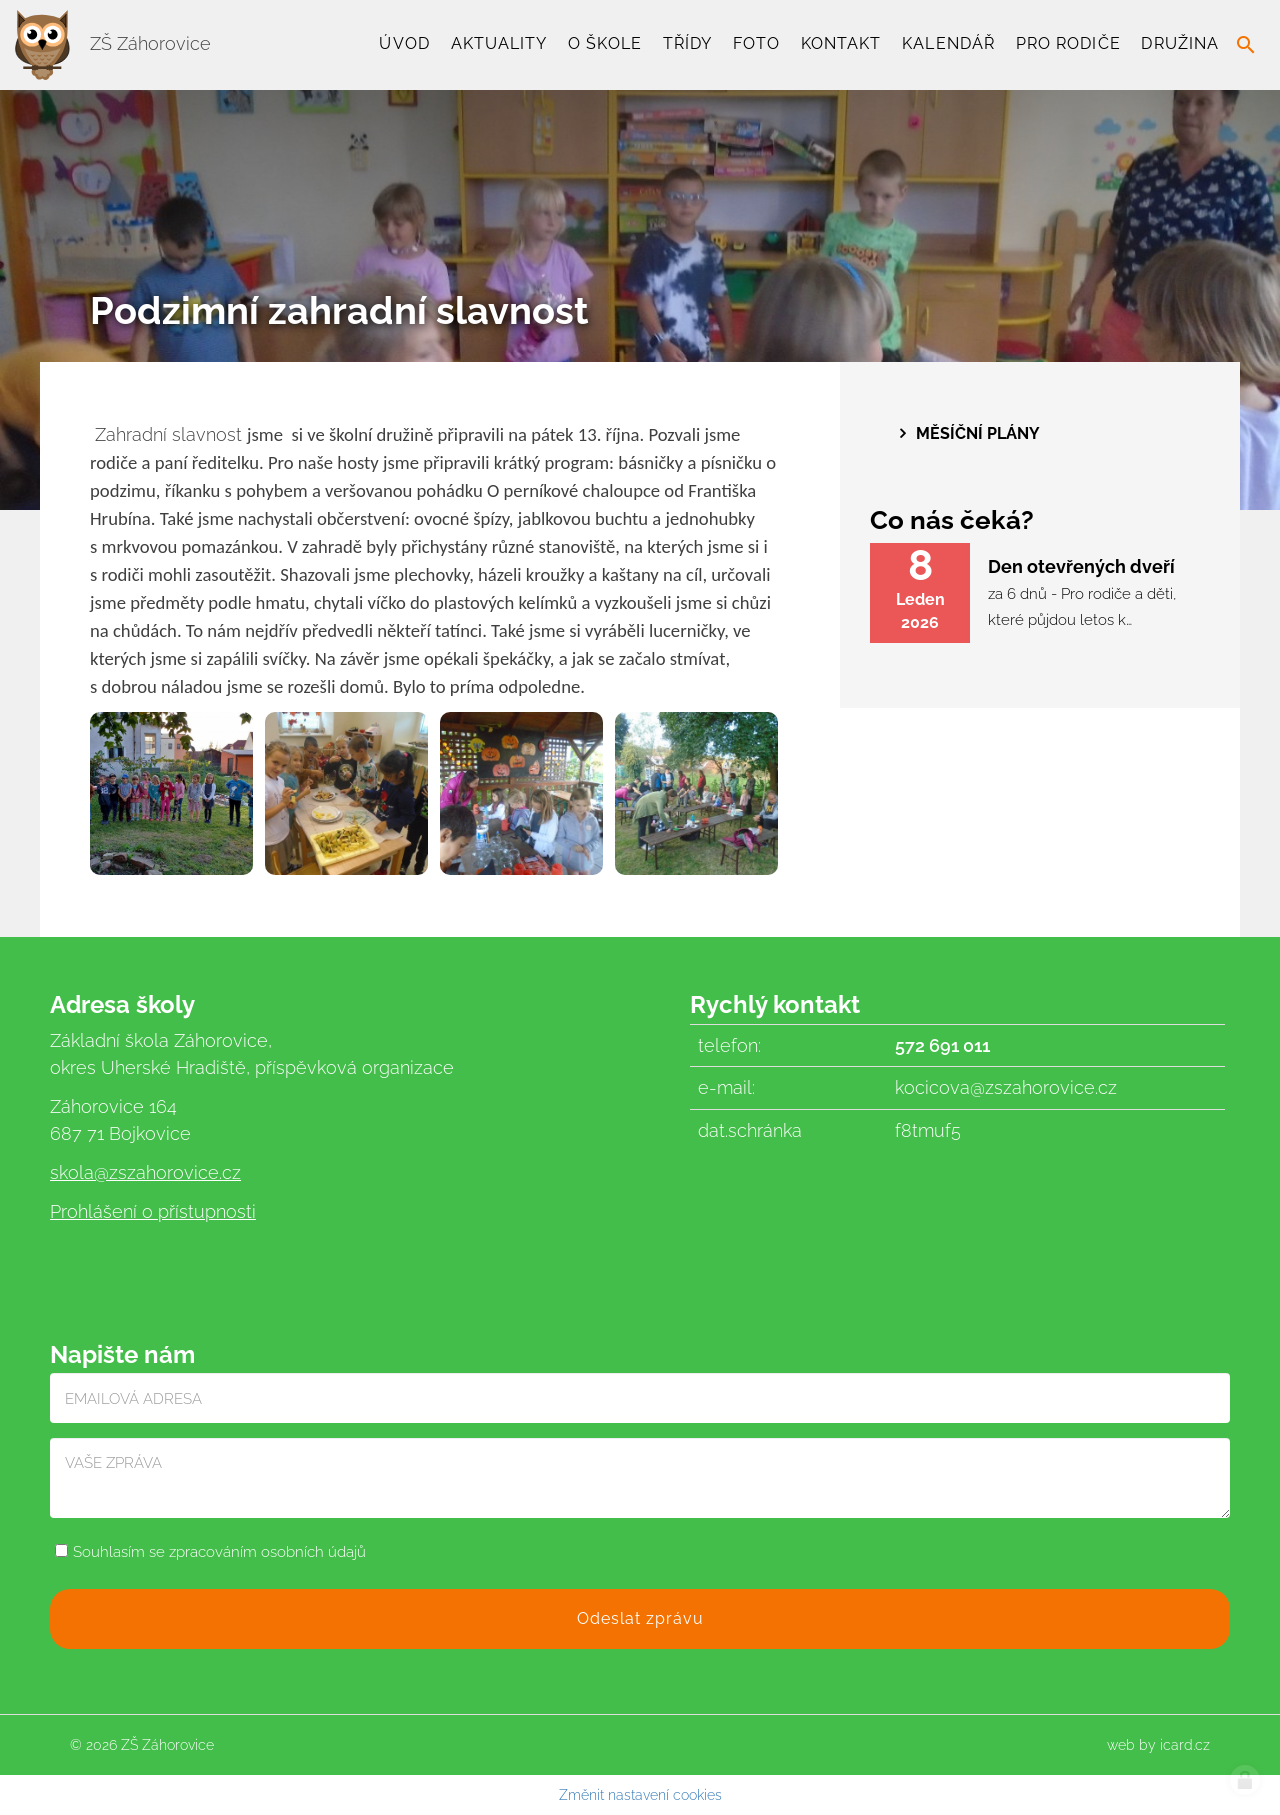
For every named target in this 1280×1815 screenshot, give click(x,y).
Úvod (404, 43)
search (1246, 45)
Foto (756, 43)
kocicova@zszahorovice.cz (1006, 1087)
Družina (1180, 43)
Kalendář (948, 43)
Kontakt (841, 43)
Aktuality (499, 43)
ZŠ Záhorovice (113, 43)
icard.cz (1185, 1745)
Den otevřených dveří (1081, 566)
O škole (605, 43)
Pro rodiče (1068, 43)
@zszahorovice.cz (167, 1172)
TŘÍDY (687, 43)
